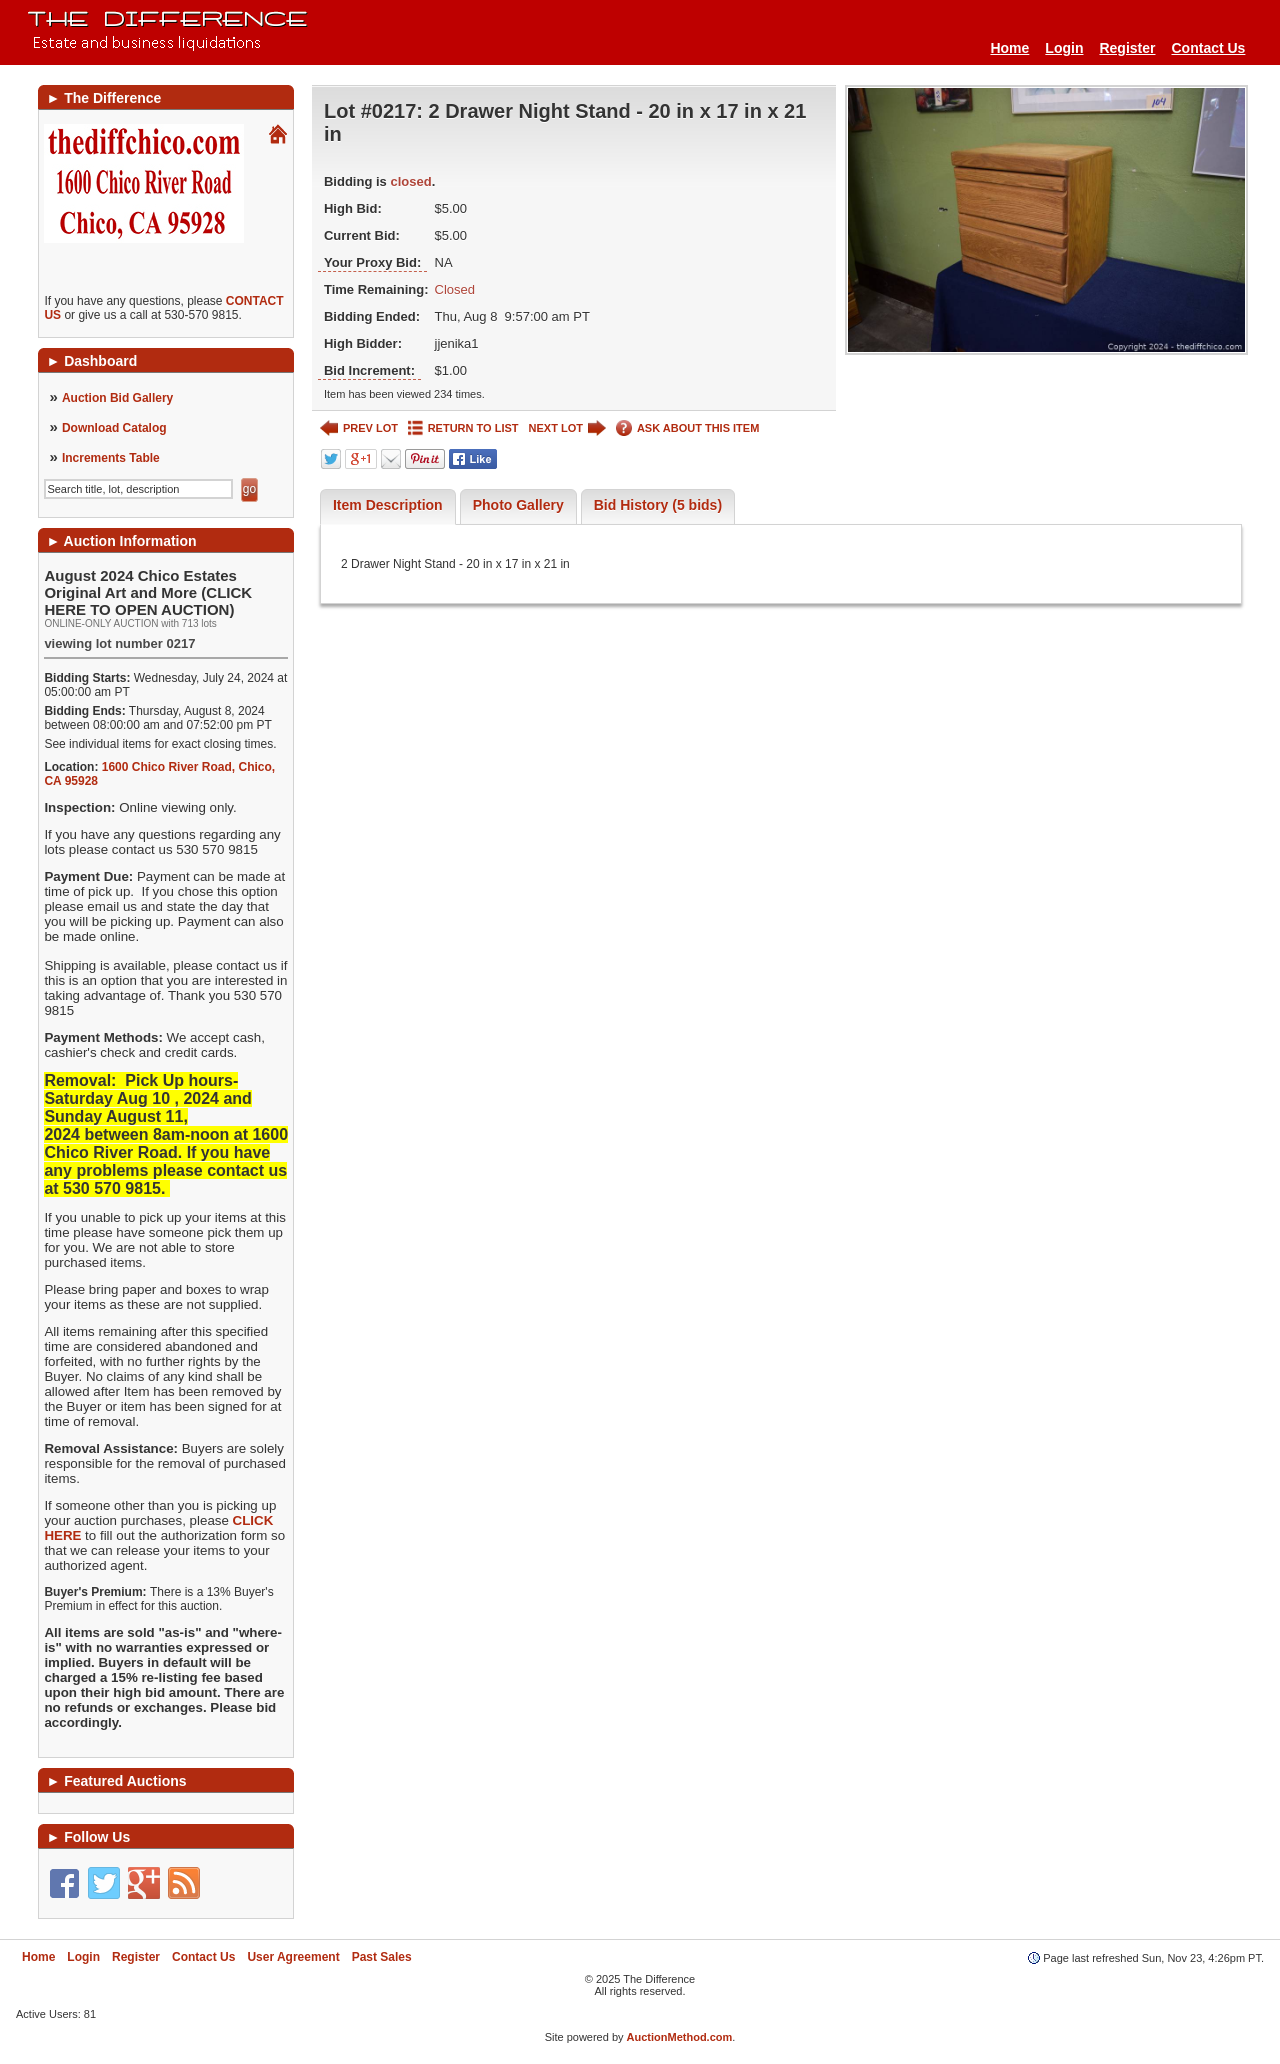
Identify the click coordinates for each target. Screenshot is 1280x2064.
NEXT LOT (567, 428)
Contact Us (1209, 48)
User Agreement (293, 1957)
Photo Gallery (518, 505)
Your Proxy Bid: (372, 262)
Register (1127, 48)
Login (1064, 48)
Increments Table (111, 458)
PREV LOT (359, 428)
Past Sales (382, 1957)
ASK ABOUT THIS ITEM (687, 428)
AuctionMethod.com (680, 2037)
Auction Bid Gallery (117, 398)
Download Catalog (114, 428)
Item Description (388, 505)
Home (1009, 48)
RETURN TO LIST (463, 428)
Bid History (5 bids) (658, 505)
